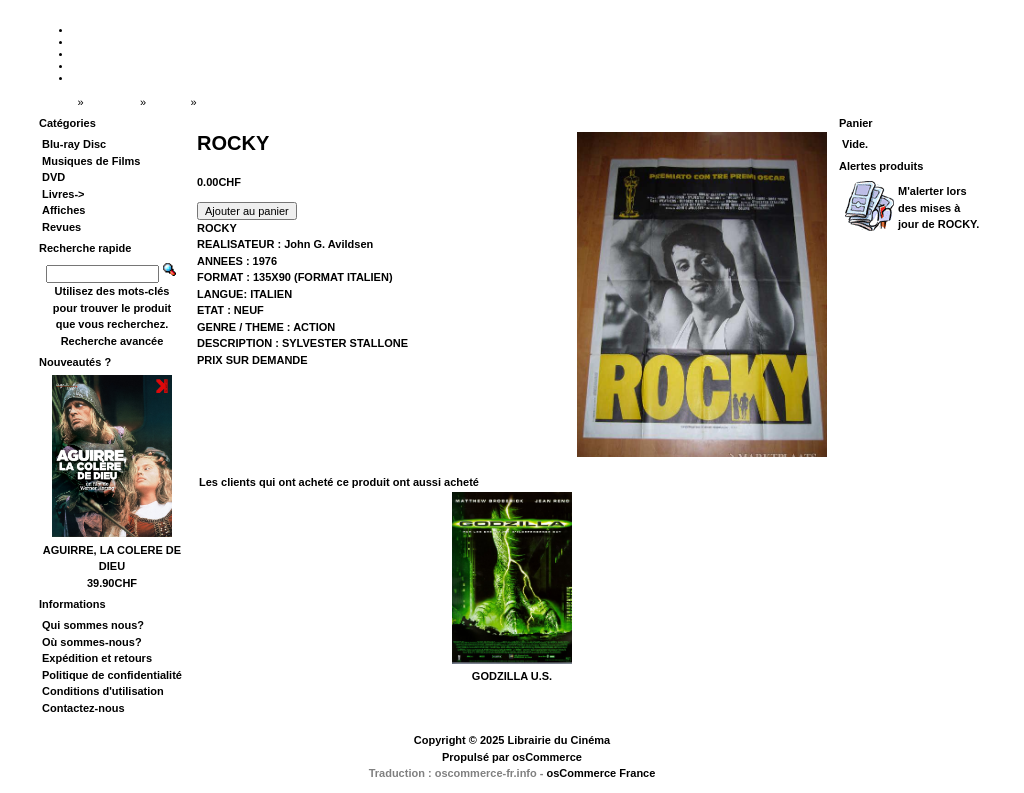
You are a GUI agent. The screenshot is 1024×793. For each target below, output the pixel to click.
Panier (856, 123)
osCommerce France (601, 773)
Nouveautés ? (75, 362)
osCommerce (547, 757)
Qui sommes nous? (93, 625)
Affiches (167, 102)
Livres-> (63, 194)
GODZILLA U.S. (512, 676)
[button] (247, 211)
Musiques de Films (91, 161)
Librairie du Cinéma (558, 740)
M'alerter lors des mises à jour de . (938, 207)
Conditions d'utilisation (103, 691)
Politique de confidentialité (112, 675)
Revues (61, 227)
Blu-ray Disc (74, 144)
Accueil (56, 102)
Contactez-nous (83, 708)
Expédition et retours (97, 658)
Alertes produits (881, 166)
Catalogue (112, 102)
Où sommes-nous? (92, 642)
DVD (53, 177)
